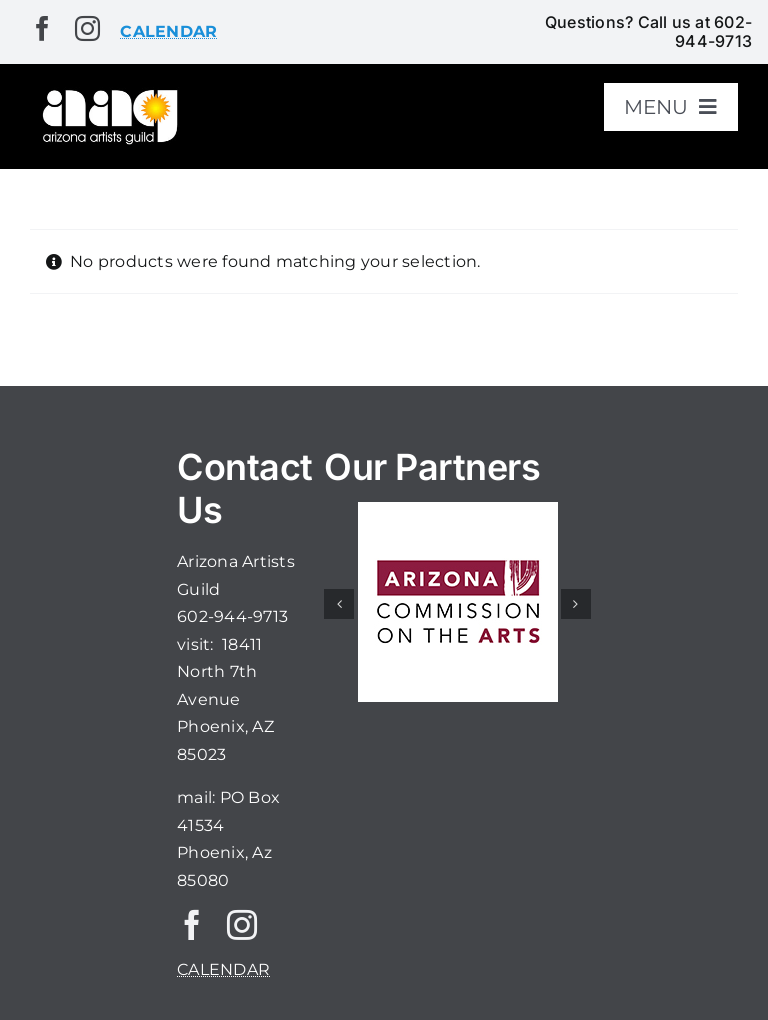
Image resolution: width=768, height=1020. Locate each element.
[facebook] (42, 28)
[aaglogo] (108, 93)
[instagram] (87, 28)
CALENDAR (223, 969)
